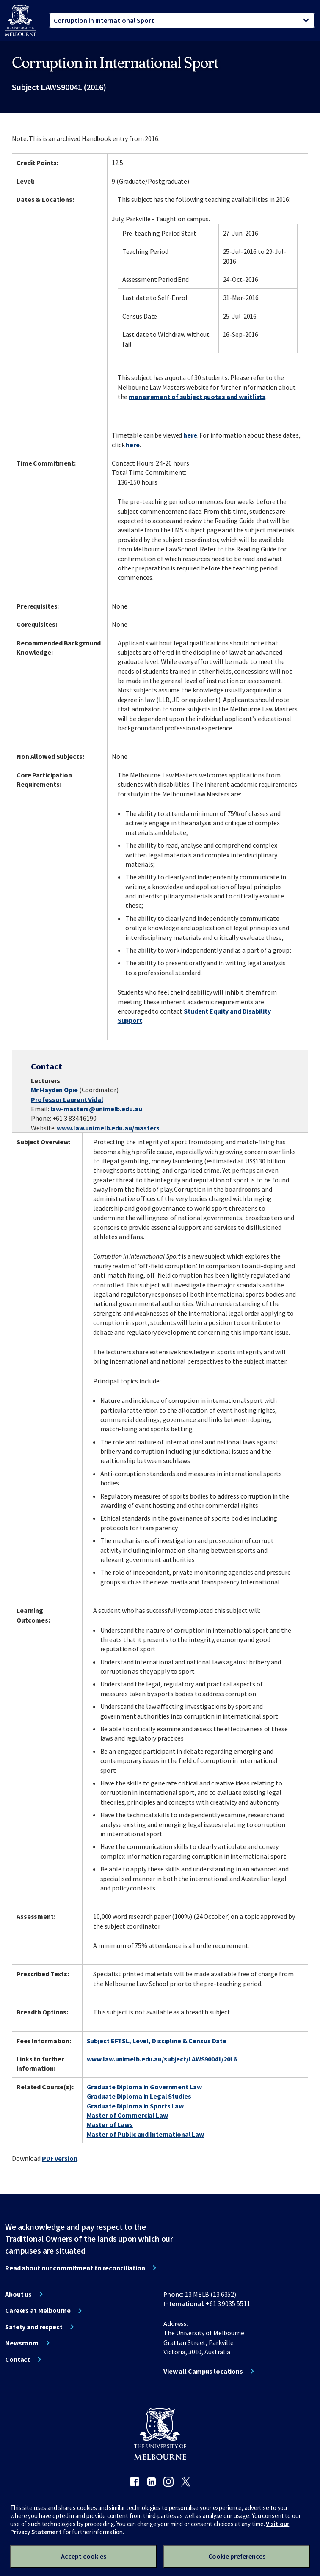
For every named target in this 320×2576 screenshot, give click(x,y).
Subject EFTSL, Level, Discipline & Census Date (156, 2040)
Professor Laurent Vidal (67, 1099)
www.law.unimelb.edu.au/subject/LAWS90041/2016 (162, 2059)
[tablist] (182, 20)
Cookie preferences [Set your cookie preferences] (236, 2556)
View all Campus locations (203, 2371)
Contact (17, 2359)
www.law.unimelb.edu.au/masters (108, 1128)
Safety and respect (34, 2327)
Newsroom (22, 2343)
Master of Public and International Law (145, 2134)
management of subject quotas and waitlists (197, 396)
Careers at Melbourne (38, 2310)
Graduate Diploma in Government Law (144, 2087)
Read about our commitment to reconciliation (75, 2268)
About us (18, 2294)
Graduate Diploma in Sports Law (135, 2106)
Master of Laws (110, 2124)
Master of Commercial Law (127, 2115)
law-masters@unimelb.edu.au (96, 1108)
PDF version (59, 2158)
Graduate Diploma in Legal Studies (139, 2096)
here (190, 435)
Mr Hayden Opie (55, 1090)
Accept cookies (83, 2556)
